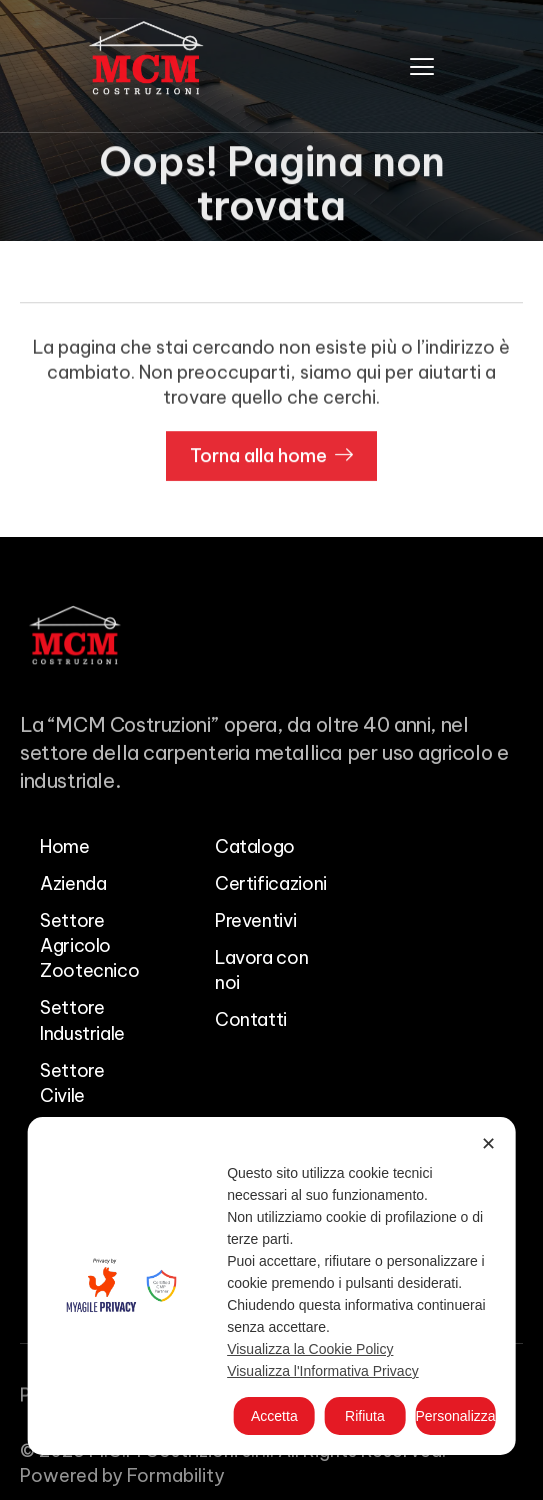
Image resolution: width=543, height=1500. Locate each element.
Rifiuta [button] (365, 1416)
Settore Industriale (82, 1020)
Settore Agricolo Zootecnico (89, 945)
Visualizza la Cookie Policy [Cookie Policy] (310, 1349)
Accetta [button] (274, 1416)
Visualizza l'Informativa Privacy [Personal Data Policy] (322, 1371)
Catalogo (255, 846)
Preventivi (255, 920)
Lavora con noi (261, 970)
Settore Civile (72, 1083)
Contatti (251, 1019)
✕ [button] (488, 1144)
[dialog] (271, 1286)
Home (65, 846)
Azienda (73, 883)
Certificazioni (271, 883)
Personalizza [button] (455, 1416)
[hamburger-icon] (422, 66)
